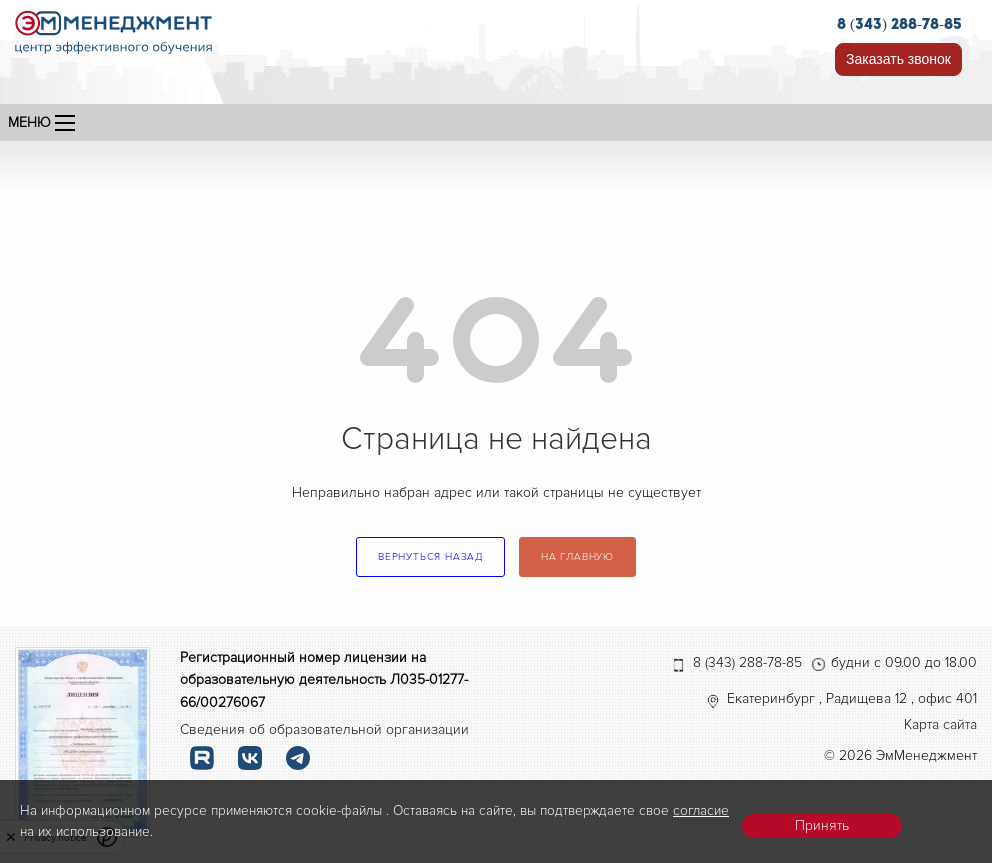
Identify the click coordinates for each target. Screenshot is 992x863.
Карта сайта (940, 724)
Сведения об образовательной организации (324, 729)
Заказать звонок (898, 59)
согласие (701, 810)
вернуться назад (430, 557)
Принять (822, 825)
